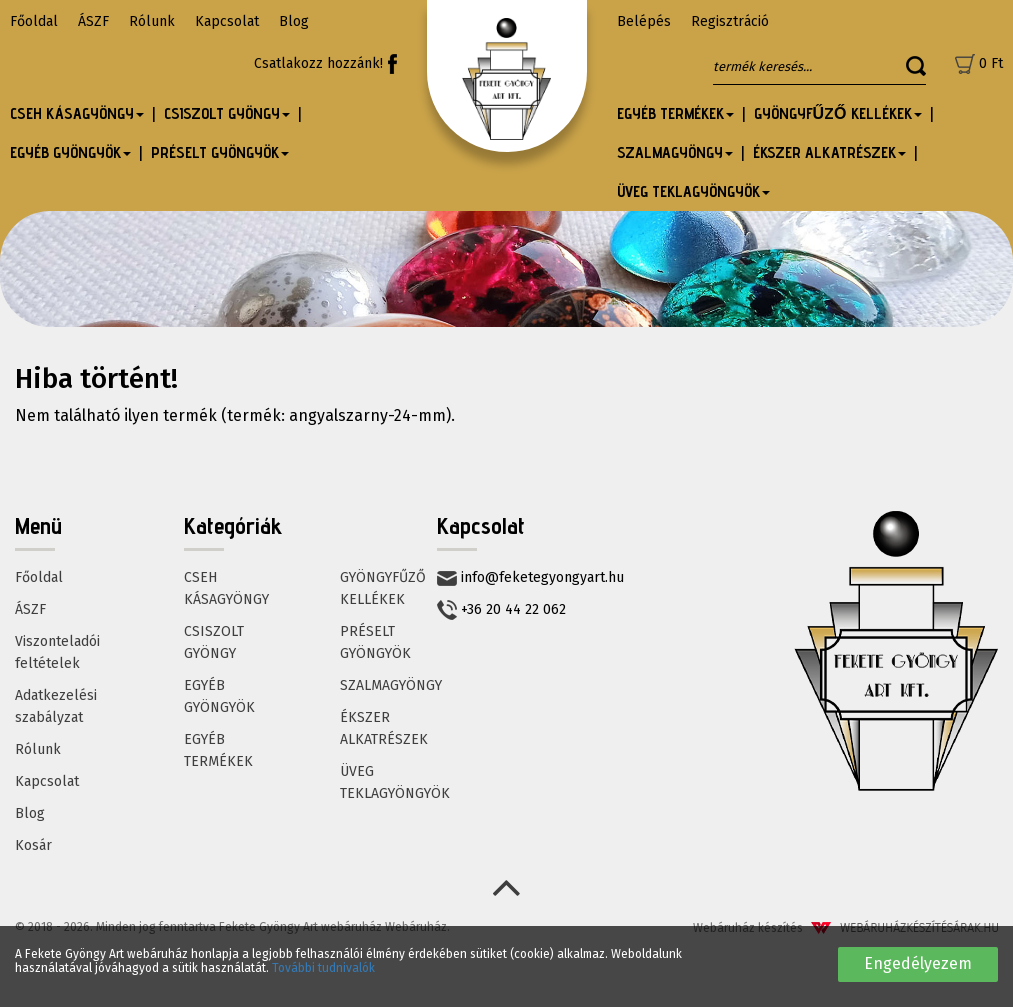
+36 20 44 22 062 (501, 610)
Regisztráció (730, 21)
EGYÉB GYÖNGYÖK (219, 696)
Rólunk (152, 21)
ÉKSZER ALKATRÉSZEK (384, 728)
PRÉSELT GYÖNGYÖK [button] (220, 152)
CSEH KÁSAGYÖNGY (226, 588)
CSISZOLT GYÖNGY (214, 642)
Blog (294, 21)
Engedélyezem (918, 963)
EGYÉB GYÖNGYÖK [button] (70, 152)
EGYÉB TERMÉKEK (218, 750)
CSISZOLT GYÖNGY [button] (227, 113)
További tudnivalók (323, 968)
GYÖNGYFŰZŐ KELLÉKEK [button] (838, 113)
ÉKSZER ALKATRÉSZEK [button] (829, 152)
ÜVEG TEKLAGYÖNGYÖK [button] (693, 191)
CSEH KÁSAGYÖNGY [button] (77, 113)
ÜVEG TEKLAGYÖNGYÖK (395, 782)
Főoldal (34, 21)
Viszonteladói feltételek (57, 652)
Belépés (644, 21)
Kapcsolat (227, 21)
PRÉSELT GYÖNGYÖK (375, 642)
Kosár (33, 845)
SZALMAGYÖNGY (391, 685)
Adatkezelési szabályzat (56, 706)
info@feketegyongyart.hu (530, 577)
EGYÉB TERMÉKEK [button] (675, 113)
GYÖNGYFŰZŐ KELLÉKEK (383, 588)
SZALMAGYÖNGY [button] (675, 152)
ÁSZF (93, 21)
